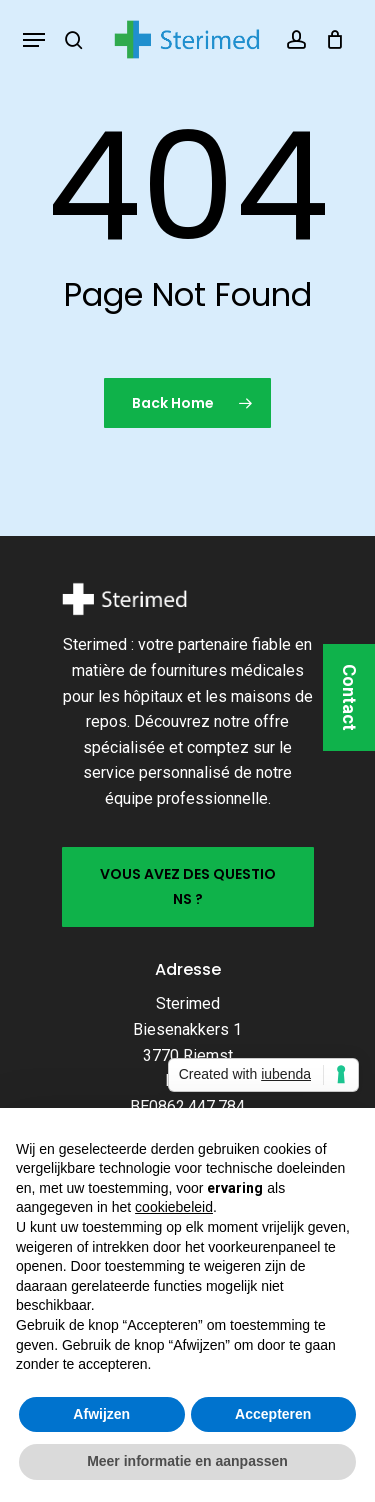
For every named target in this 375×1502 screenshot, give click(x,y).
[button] (34, 40)
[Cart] (330, 39)
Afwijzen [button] (101, 1414)
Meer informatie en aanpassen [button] (187, 1461)
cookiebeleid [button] (174, 1207)
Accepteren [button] (273, 1414)
